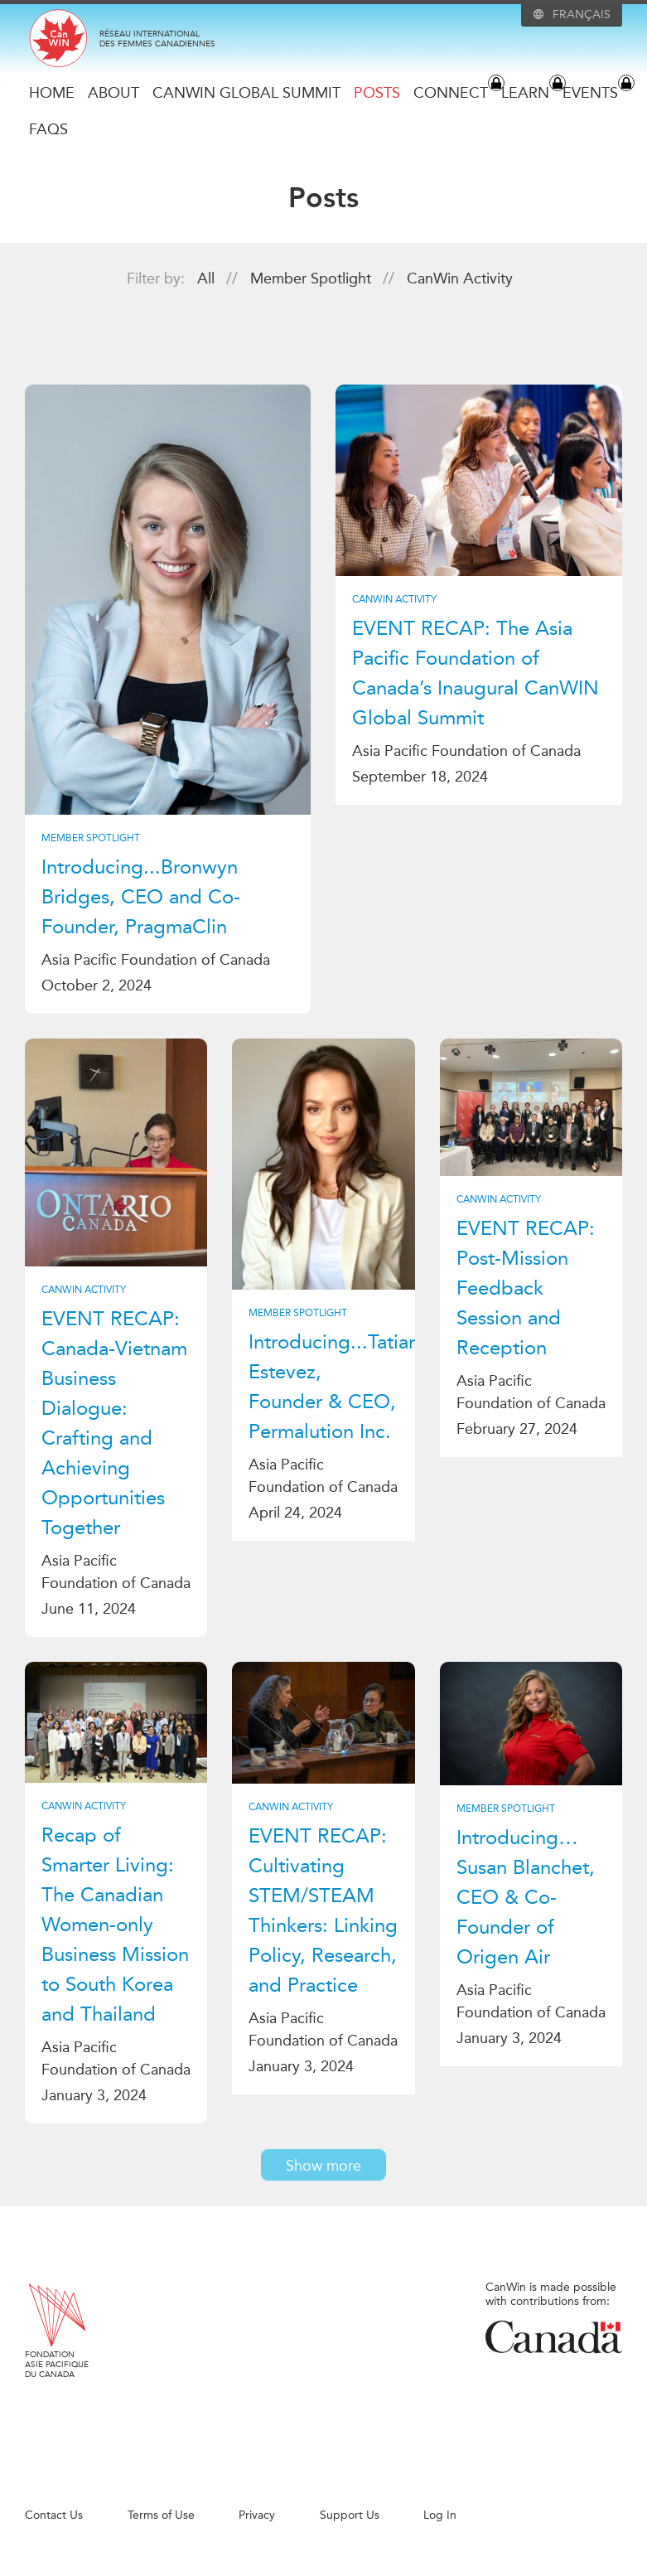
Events (590, 93)
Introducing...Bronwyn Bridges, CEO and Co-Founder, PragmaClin (140, 896)
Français (582, 15)
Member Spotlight (312, 278)
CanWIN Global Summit (246, 93)
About (113, 93)
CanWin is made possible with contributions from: (553, 2318)
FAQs (48, 129)
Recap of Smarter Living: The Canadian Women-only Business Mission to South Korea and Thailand (115, 1924)
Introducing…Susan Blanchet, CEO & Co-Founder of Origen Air (525, 1897)
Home (52, 93)
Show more (323, 2166)
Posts (377, 93)
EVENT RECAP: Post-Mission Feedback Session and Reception (525, 1288)
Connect (450, 93)
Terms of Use (161, 2515)
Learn (525, 93)
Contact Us (54, 2515)
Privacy (257, 2515)
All (208, 278)
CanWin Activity (460, 278)
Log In (439, 2515)
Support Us (349, 2515)
